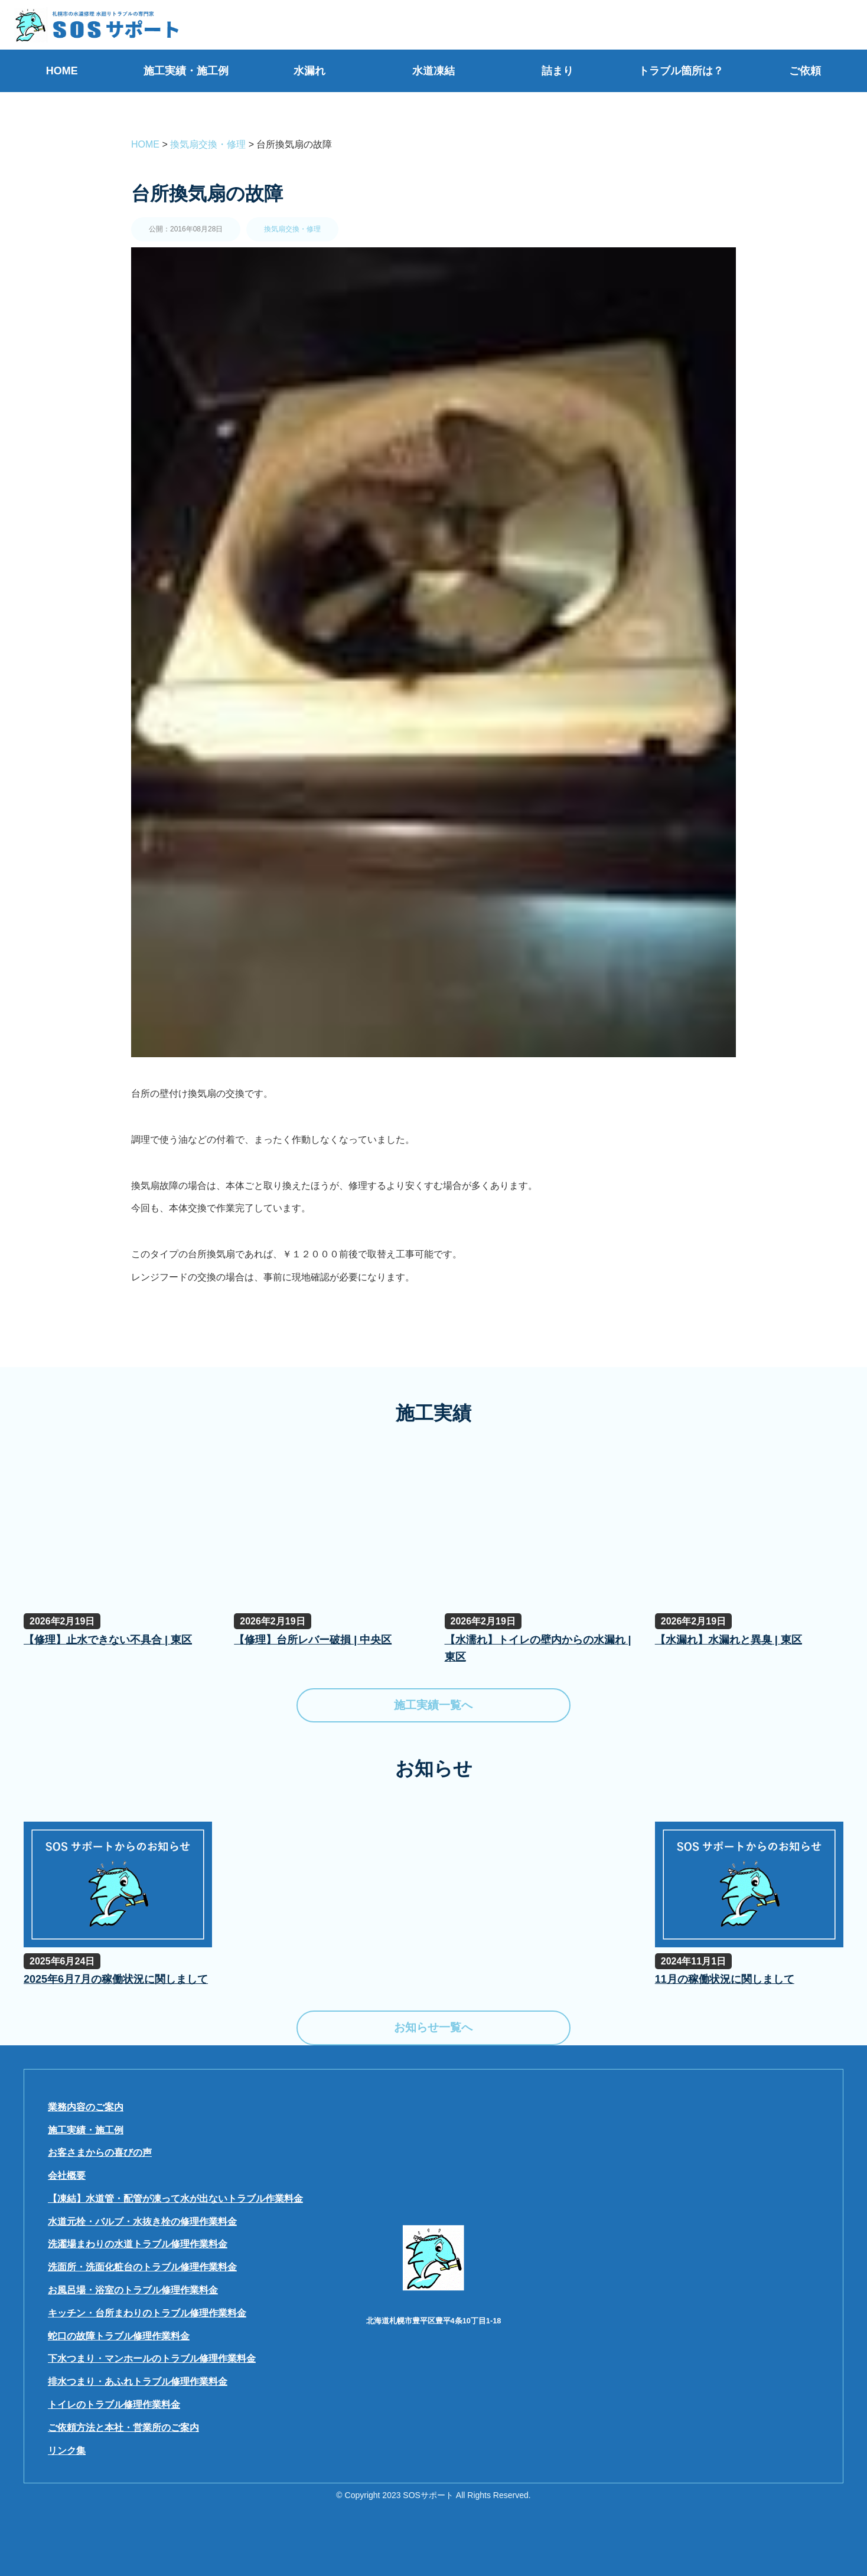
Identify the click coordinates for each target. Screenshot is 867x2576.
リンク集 (67, 2451)
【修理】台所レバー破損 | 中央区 (313, 1640)
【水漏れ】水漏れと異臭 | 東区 (728, 1640)
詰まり (557, 71)
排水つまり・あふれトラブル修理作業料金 (137, 2381)
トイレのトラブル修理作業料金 (114, 2405)
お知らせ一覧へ (433, 2027)
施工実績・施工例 (186, 71)
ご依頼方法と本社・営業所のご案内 (123, 2428)
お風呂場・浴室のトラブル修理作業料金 (133, 2290)
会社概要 (67, 2175)
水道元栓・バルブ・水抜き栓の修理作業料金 (142, 2222)
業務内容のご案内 (85, 2107)
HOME (62, 71)
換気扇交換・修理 (292, 229)
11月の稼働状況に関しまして (724, 1979)
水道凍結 (433, 71)
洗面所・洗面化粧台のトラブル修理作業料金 (142, 2267)
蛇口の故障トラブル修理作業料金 (119, 2336)
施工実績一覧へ (433, 1705)
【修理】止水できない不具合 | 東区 (108, 1640)
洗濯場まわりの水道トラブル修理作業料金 (137, 2244)
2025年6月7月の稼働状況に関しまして (116, 1979)
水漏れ (309, 71)
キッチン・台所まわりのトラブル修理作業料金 (147, 2313)
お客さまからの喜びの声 (100, 2152)
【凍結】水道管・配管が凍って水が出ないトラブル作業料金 (175, 2198)
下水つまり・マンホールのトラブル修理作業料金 (152, 2358)
